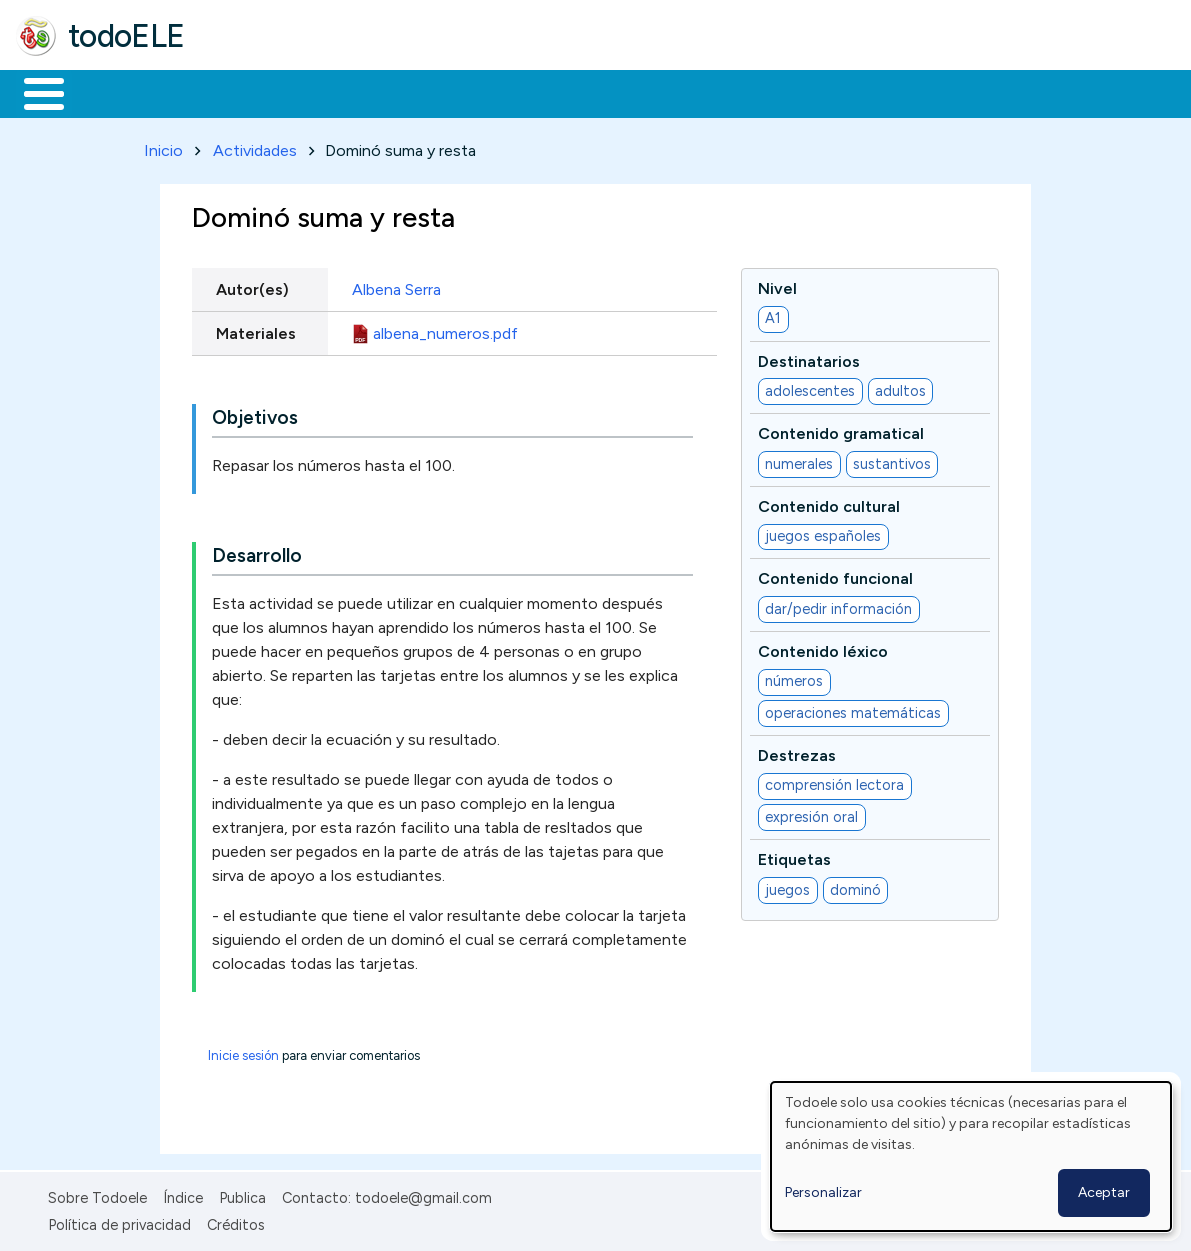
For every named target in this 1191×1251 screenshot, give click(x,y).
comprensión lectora (834, 782)
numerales (799, 460)
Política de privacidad (119, 1221)
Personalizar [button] (823, 1192)
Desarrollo (257, 552)
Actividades (255, 146)
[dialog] (971, 1156)
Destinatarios (809, 357)
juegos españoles (823, 533)
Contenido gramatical (841, 430)
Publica (242, 1195)
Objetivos (255, 414)
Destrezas (797, 751)
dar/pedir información (838, 605)
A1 (773, 315)
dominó (855, 886)
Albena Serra (396, 285)
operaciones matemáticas (853, 709)
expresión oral (811, 813)
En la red (472, 92)
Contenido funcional (835, 575)
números (794, 678)
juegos (787, 886)
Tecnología (598, 92)
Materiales (112, 92)
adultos (900, 387)
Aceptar (1104, 1192)
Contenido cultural (829, 502)
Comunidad (731, 92)
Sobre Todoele (97, 1195)
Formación (241, 92)
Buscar (821, 92)
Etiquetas (794, 856)
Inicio (33, 92)
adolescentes (810, 387)
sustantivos (892, 460)
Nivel (777, 284)
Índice (183, 1195)
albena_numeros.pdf (445, 329)
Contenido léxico (823, 647)
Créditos (236, 1221)
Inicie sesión (243, 1052)
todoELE (126, 36)
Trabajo (360, 92)
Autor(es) (252, 285)
